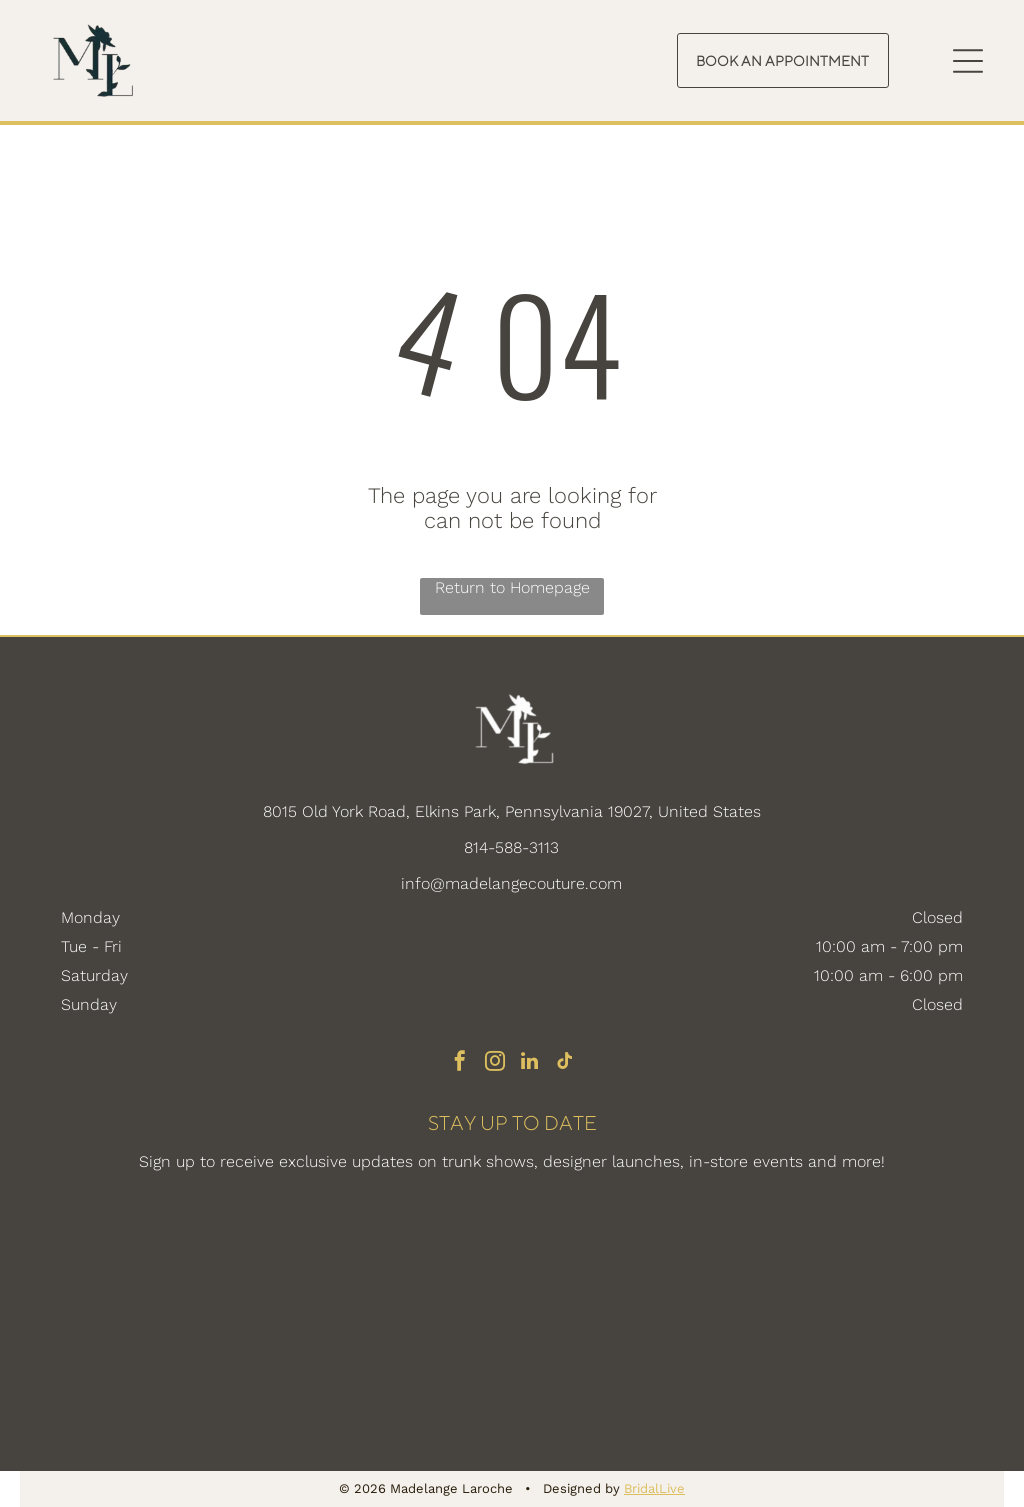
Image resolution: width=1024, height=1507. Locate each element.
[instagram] (495, 1063)
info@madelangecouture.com (511, 883)
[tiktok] (565, 1063)
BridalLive (654, 1488)
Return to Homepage (512, 587)
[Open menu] (968, 61)
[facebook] (460, 1063)
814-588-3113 (511, 847)
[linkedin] (530, 1063)
